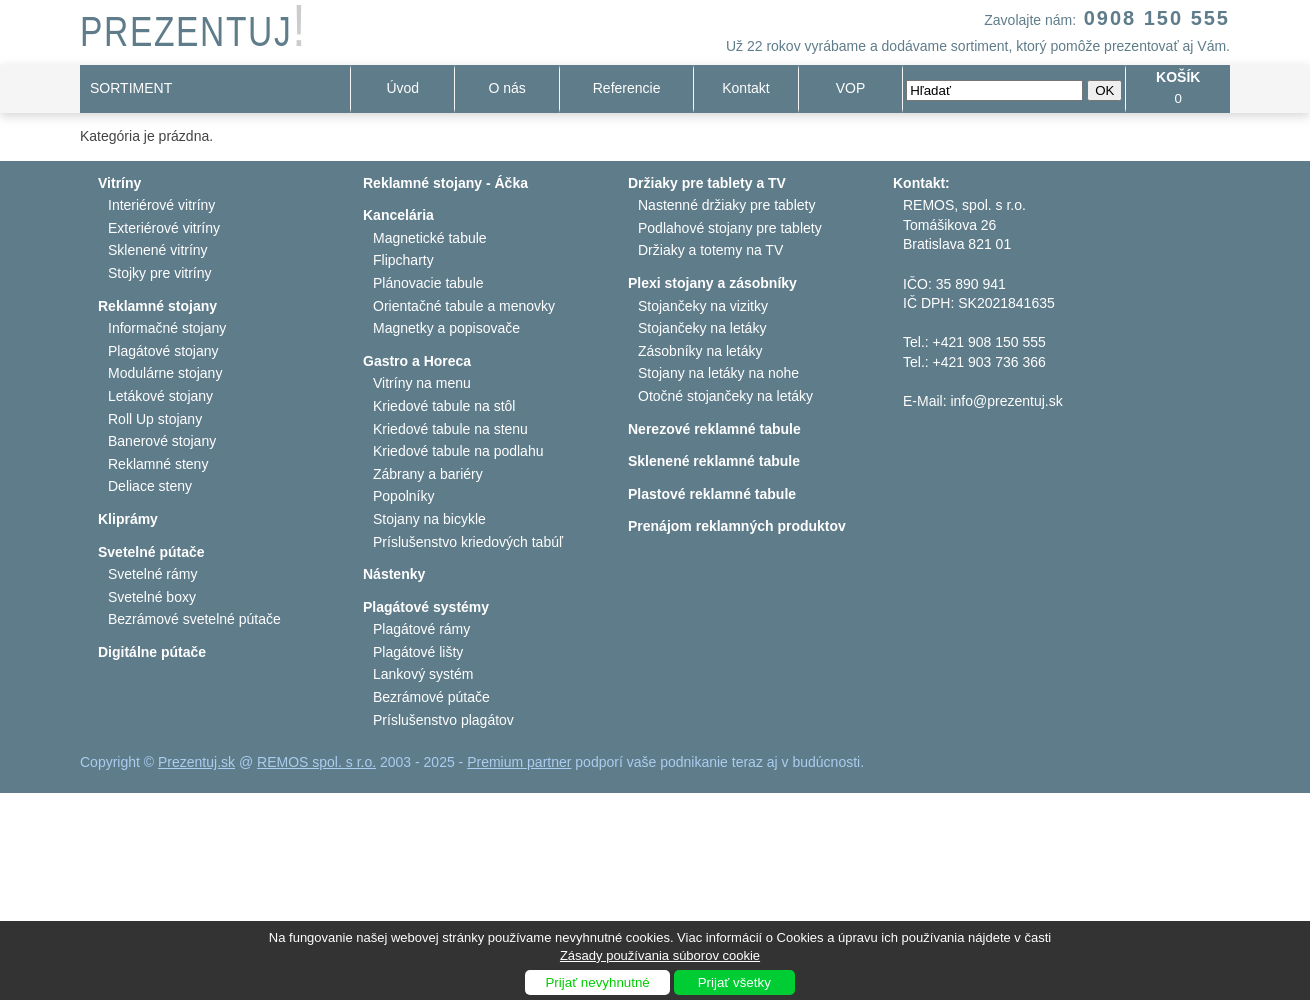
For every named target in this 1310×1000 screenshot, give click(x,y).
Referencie (627, 88)
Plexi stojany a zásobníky (712, 283)
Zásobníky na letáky (700, 351)
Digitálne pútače (152, 652)
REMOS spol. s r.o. (316, 762)
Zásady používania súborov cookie (660, 955)
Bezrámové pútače (431, 697)
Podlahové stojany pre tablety (730, 228)
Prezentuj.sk (196, 762)
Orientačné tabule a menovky (464, 306)
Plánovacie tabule (428, 283)
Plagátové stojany (163, 351)
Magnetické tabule (430, 238)
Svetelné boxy (152, 597)
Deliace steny (150, 486)
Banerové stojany (162, 441)
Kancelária (398, 215)
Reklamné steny (158, 464)
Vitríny (119, 183)
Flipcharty (403, 260)
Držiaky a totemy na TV (710, 250)
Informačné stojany (167, 328)
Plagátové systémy (426, 607)
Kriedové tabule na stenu (450, 429)
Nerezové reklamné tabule (714, 429)
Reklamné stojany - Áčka (445, 183)
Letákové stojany (160, 396)
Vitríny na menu (422, 383)
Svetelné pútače (151, 552)
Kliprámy (128, 519)
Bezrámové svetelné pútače (194, 619)
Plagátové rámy (421, 629)
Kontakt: (921, 183)
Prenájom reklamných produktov (737, 526)
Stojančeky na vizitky (703, 306)
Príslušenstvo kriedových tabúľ (468, 542)
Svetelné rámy (152, 574)
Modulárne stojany (165, 373)
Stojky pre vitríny (159, 273)
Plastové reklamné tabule (712, 494)
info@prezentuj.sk (1006, 401)
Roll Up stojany (155, 419)
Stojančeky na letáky (702, 328)
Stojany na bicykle (429, 519)
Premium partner (519, 762)
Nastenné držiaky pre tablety (726, 205)
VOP (851, 88)
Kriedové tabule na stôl (444, 406)
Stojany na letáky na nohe (718, 373)
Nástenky (394, 574)
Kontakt (745, 88)
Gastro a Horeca (417, 361)
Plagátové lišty (418, 652)
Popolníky (403, 496)
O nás (507, 88)
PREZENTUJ (193, 31)
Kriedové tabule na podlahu (458, 451)
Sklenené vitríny (158, 250)
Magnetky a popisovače (446, 328)
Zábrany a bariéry (428, 474)
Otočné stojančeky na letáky (725, 396)
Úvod (402, 88)
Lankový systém (423, 674)
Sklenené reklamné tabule (714, 461)
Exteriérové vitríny (164, 228)
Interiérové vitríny (161, 205)
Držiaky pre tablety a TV (707, 183)
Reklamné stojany (157, 306)
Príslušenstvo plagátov (443, 720)
